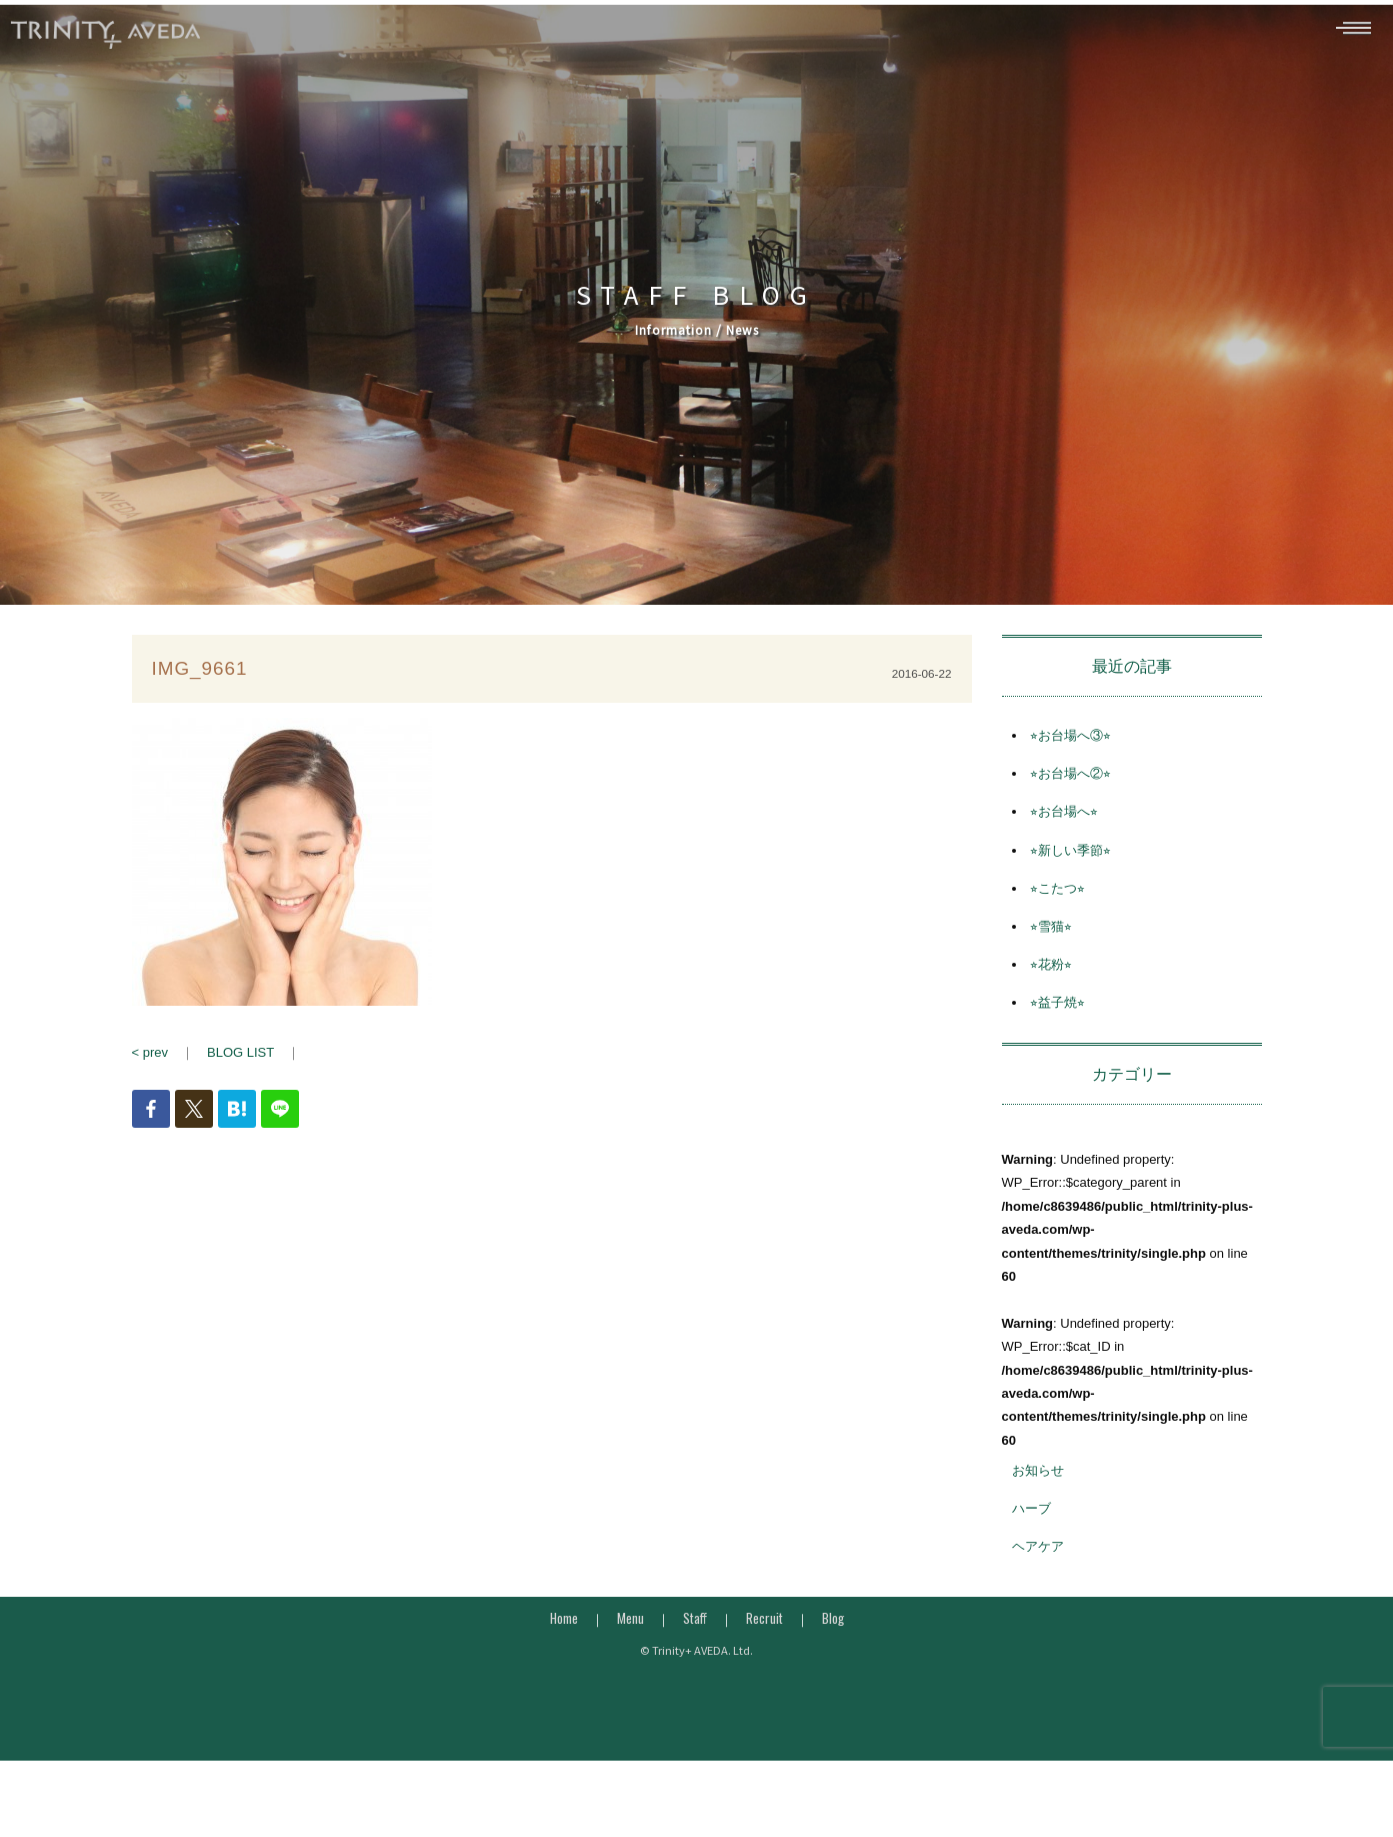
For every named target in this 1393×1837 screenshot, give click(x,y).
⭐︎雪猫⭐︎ (1051, 944)
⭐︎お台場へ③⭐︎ (1070, 753)
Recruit (764, 1636)
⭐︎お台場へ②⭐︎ (1070, 791)
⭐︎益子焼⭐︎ (1057, 1020)
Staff (695, 1636)
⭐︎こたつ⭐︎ (1057, 906)
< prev (150, 1070)
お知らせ (1038, 1488)
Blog (833, 1636)
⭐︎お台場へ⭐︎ (1064, 829)
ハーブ (1031, 1526)
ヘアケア (1038, 1564)
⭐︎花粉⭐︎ (1051, 982)
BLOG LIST (240, 1070)
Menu (630, 1636)
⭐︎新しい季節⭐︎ (1070, 868)
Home (564, 1636)
